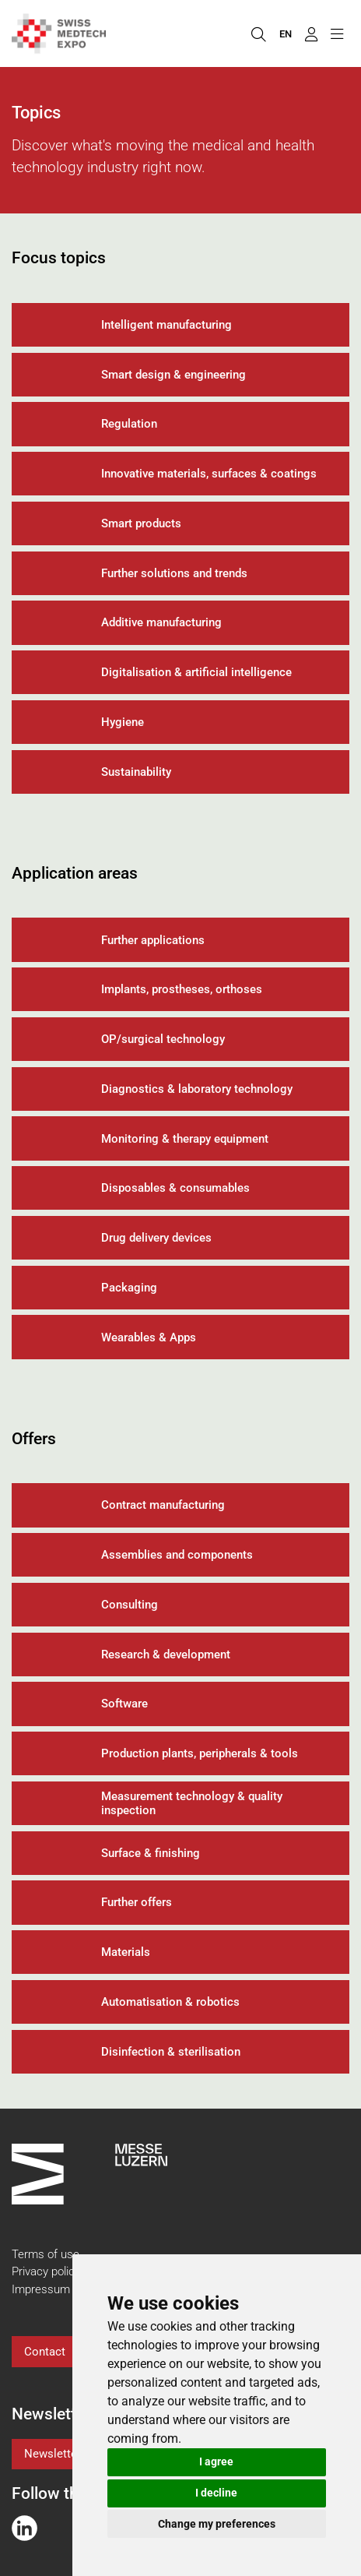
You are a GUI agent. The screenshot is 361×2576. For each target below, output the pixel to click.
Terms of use (45, 2254)
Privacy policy (46, 2271)
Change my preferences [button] (216, 2524)
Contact (44, 2352)
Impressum (41, 2289)
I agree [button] (216, 2461)
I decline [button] (216, 2492)
